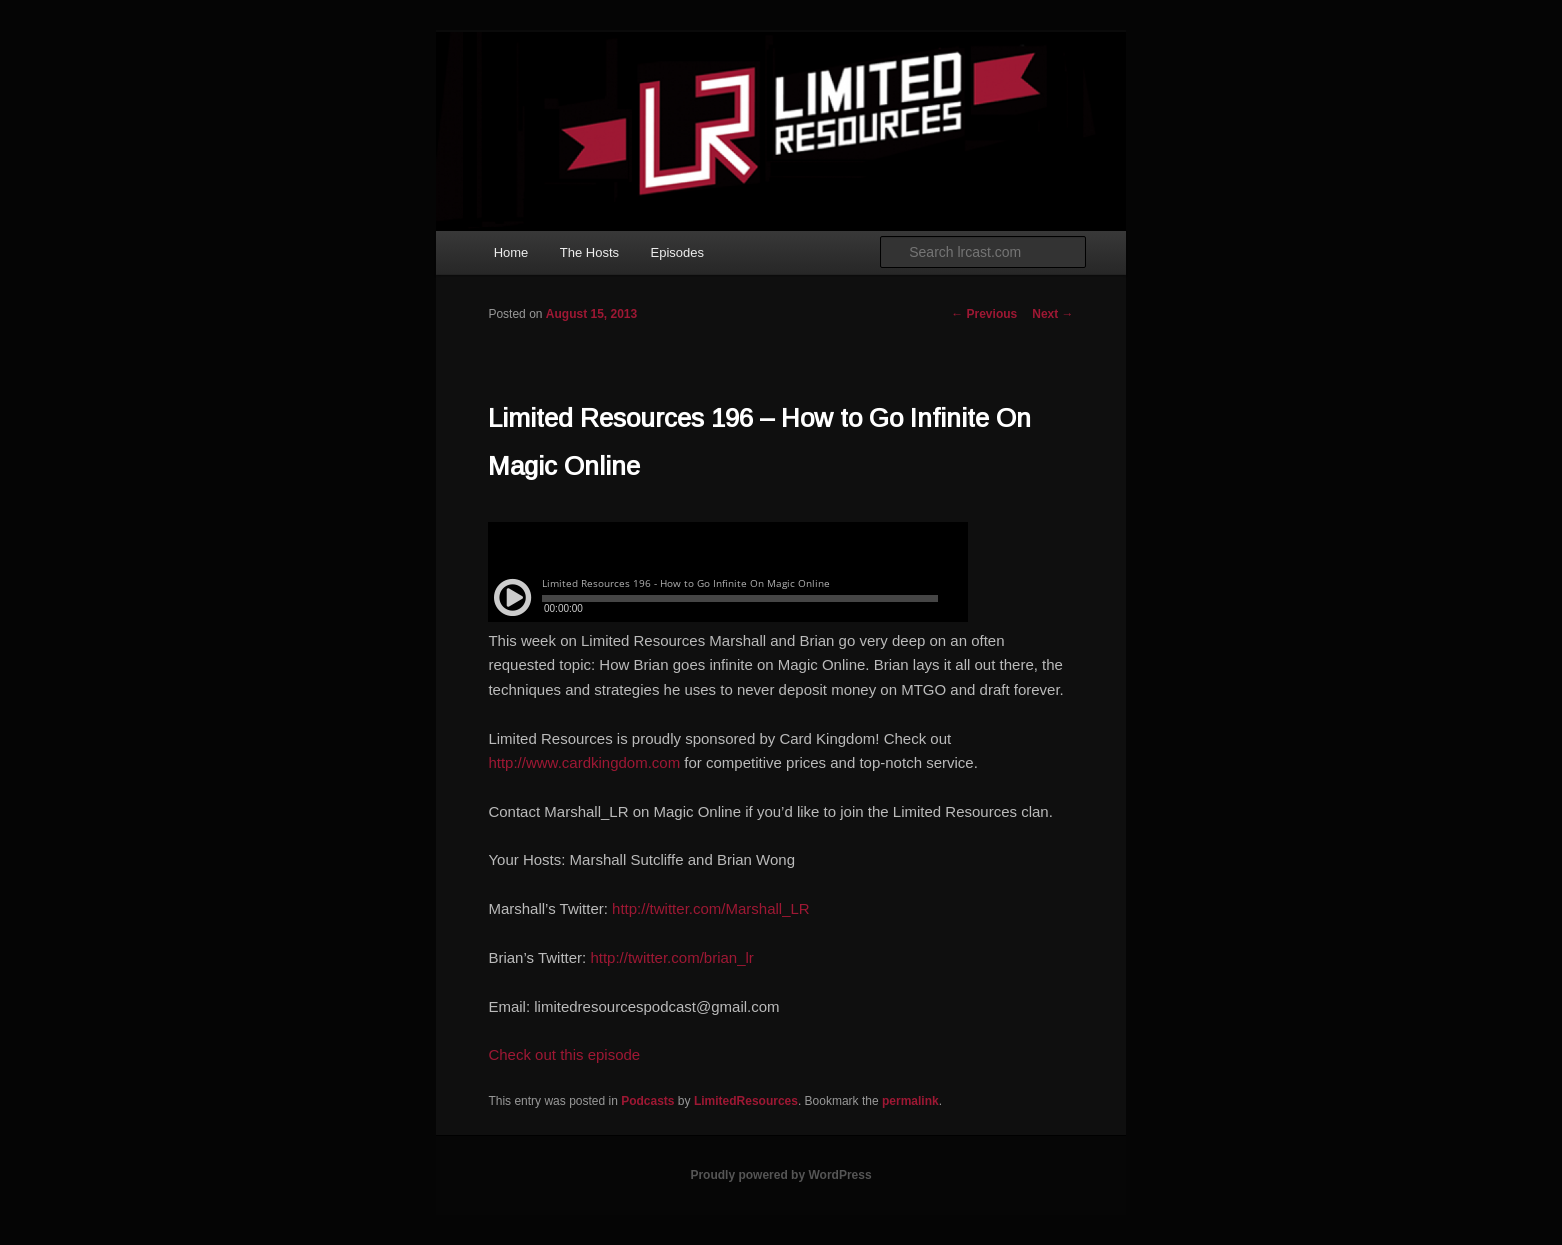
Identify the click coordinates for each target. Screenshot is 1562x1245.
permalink (910, 1101)
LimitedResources (746, 1101)
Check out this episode (564, 1054)
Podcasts (647, 1101)
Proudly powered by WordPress (780, 1175)
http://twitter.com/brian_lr (671, 957)
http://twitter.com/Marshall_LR (711, 908)
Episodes (677, 252)
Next (1052, 314)
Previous (984, 314)
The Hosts (589, 252)
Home (511, 252)
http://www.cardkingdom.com (584, 762)
